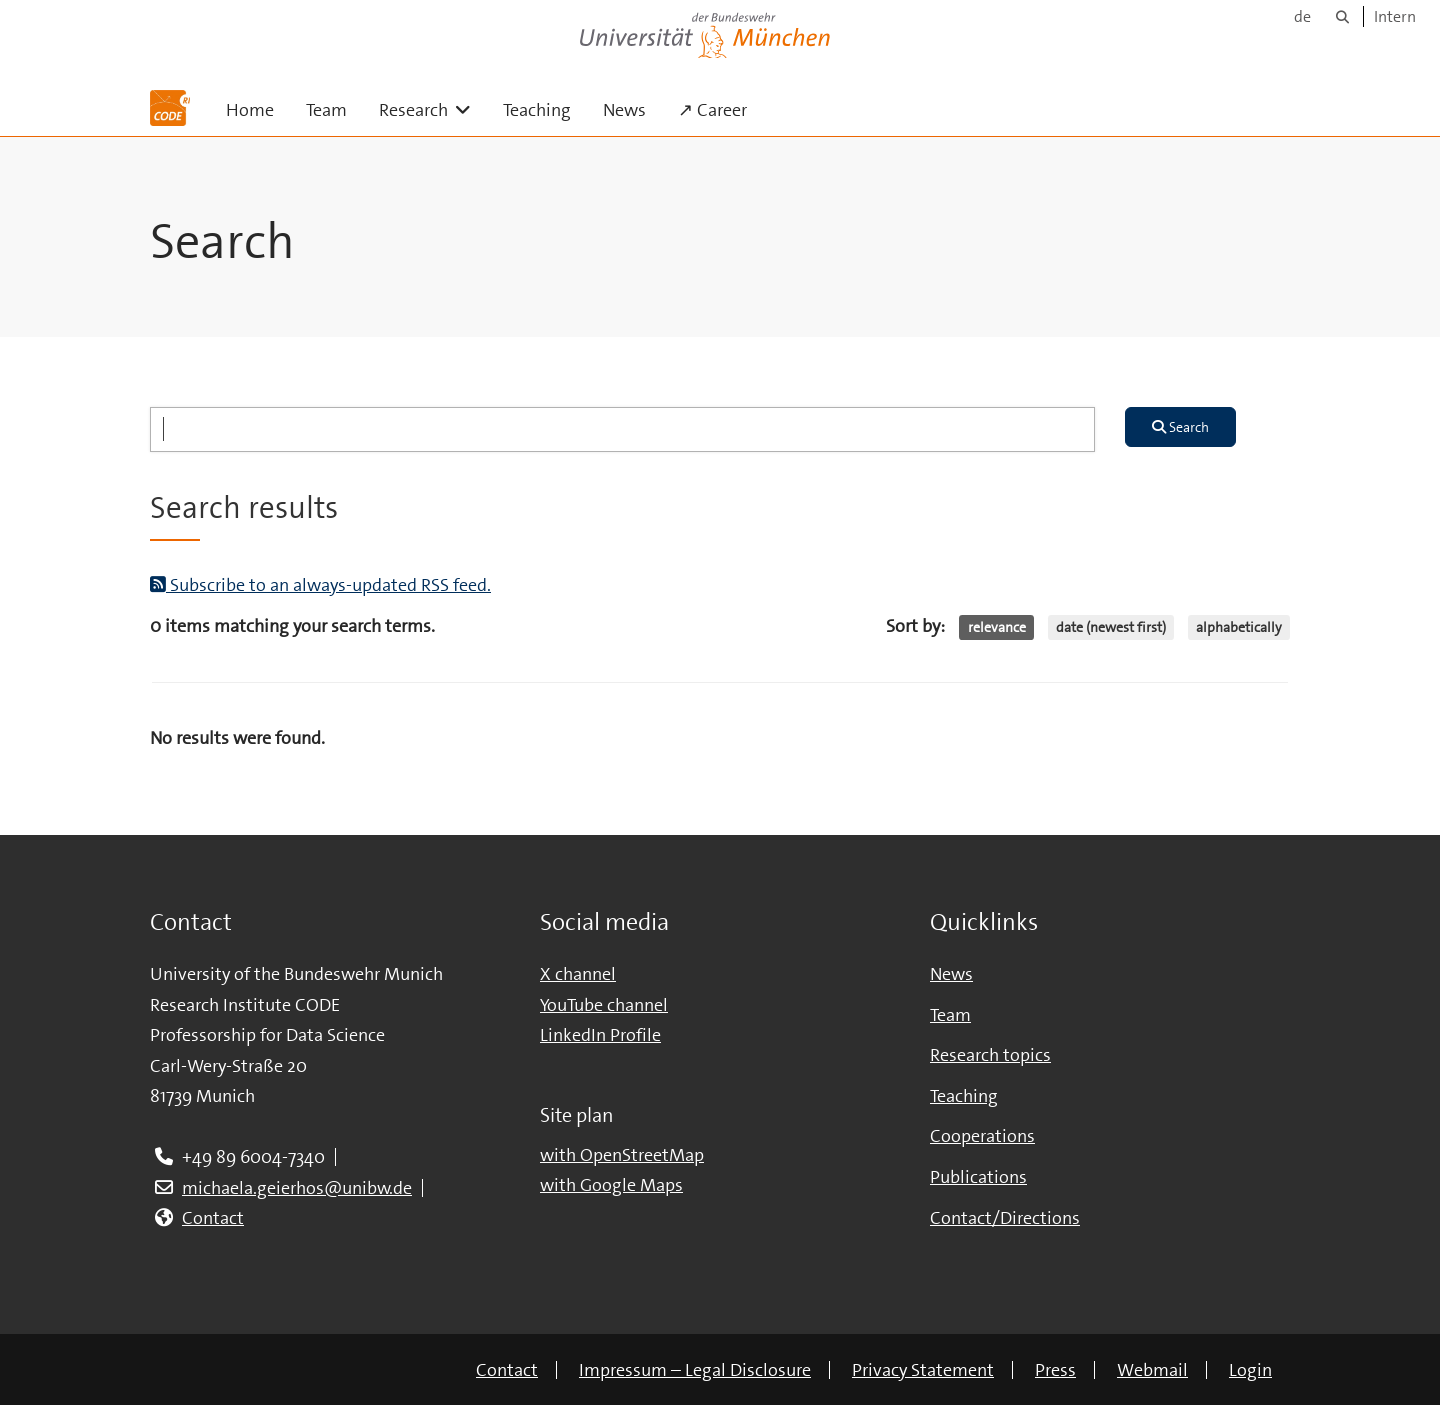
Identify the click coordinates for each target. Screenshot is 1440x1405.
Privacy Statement (923, 1370)
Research (433, 109)
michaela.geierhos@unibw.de (297, 1188)
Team (326, 110)
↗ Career (712, 110)
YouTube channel (604, 1005)
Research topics (990, 1055)
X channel (578, 974)
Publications (978, 1177)
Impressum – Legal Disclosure (695, 1370)
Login (1250, 1370)
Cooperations (982, 1136)
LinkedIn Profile (600, 1035)
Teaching (537, 110)
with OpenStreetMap (622, 1155)
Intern (1395, 16)
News (624, 110)
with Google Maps (611, 1185)
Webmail (1152, 1370)
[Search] (1342, 16)
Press (1055, 1370)
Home (250, 110)
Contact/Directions (1005, 1218)
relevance (997, 627)
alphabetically (1239, 627)
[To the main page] (170, 108)
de (1302, 16)
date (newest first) (1111, 627)
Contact (213, 1218)
